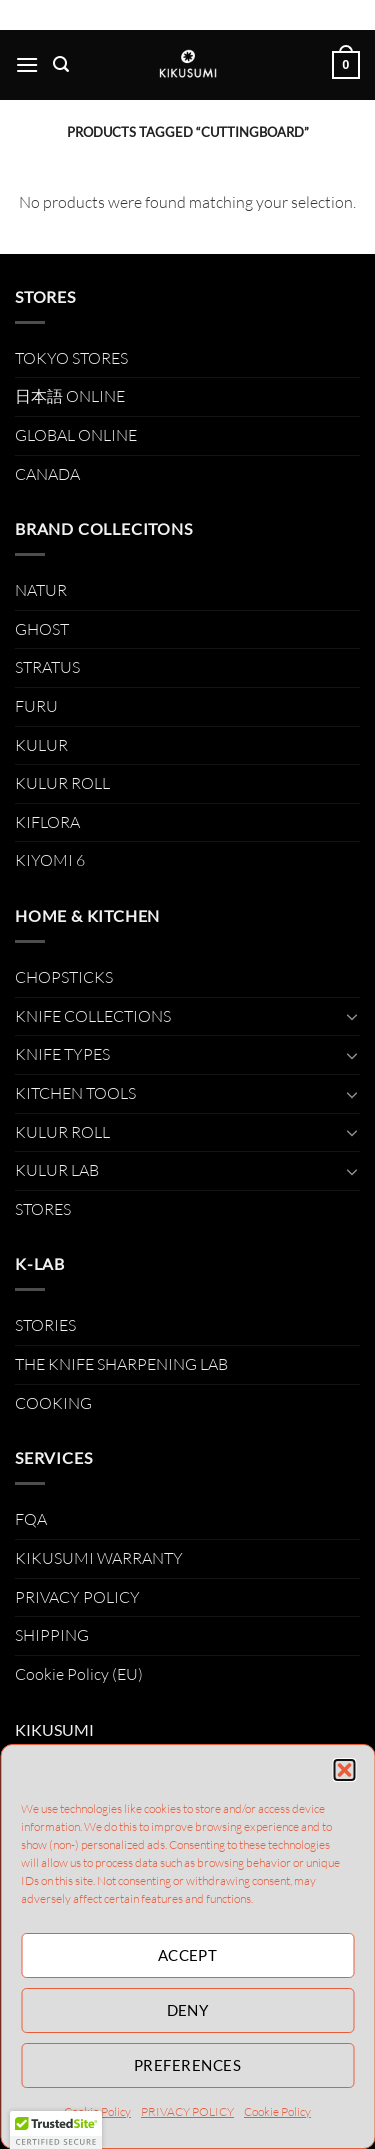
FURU (36, 706)
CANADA (47, 474)
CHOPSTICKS (64, 977)
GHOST (42, 629)
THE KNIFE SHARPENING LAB (121, 1364)
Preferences (187, 2065)
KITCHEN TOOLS (75, 1093)
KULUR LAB (57, 1170)
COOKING (53, 1403)
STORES (43, 1209)
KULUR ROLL (62, 783)
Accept (188, 1955)
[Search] (61, 64)
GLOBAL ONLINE (76, 435)
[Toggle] (352, 1016)
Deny (188, 2010)
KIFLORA (47, 822)
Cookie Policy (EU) (79, 1674)
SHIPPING (52, 1635)
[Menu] (27, 64)
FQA (31, 1519)
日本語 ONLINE (70, 396)
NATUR (41, 590)
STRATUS (47, 667)
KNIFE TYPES (62, 1054)
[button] (344, 1770)
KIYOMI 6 (50, 860)
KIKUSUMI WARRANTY (99, 1558)
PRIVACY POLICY (187, 2111)
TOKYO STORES (71, 358)
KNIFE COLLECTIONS (93, 1016)
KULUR (41, 745)
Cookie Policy (277, 2111)
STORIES (45, 1325)
